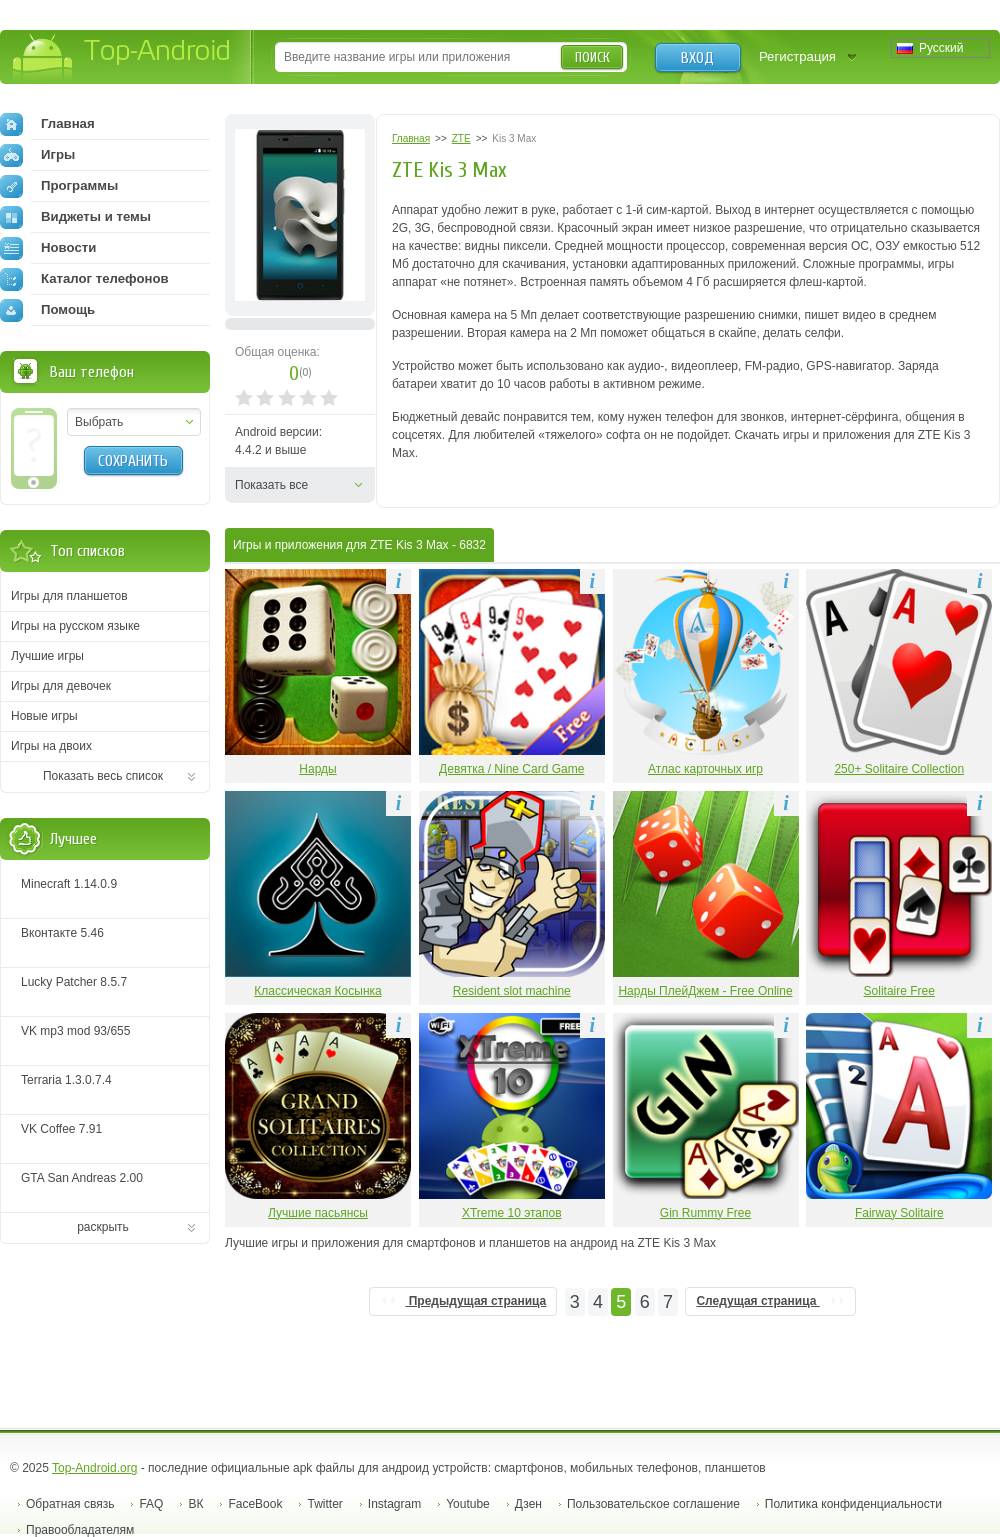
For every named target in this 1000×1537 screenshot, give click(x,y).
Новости (48, 248)
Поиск (592, 57)
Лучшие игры (47, 656)
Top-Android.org (94, 1468)
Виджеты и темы (75, 217)
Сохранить (133, 461)
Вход (697, 58)
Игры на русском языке (75, 626)
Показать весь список (103, 776)
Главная (47, 124)
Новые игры (44, 716)
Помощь (47, 310)
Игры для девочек (61, 686)
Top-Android (122, 58)
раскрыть (103, 1227)
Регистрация (797, 56)
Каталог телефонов (84, 279)
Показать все (271, 485)
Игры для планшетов (69, 596)
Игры (37, 155)
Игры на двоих (51, 746)
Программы (59, 186)
